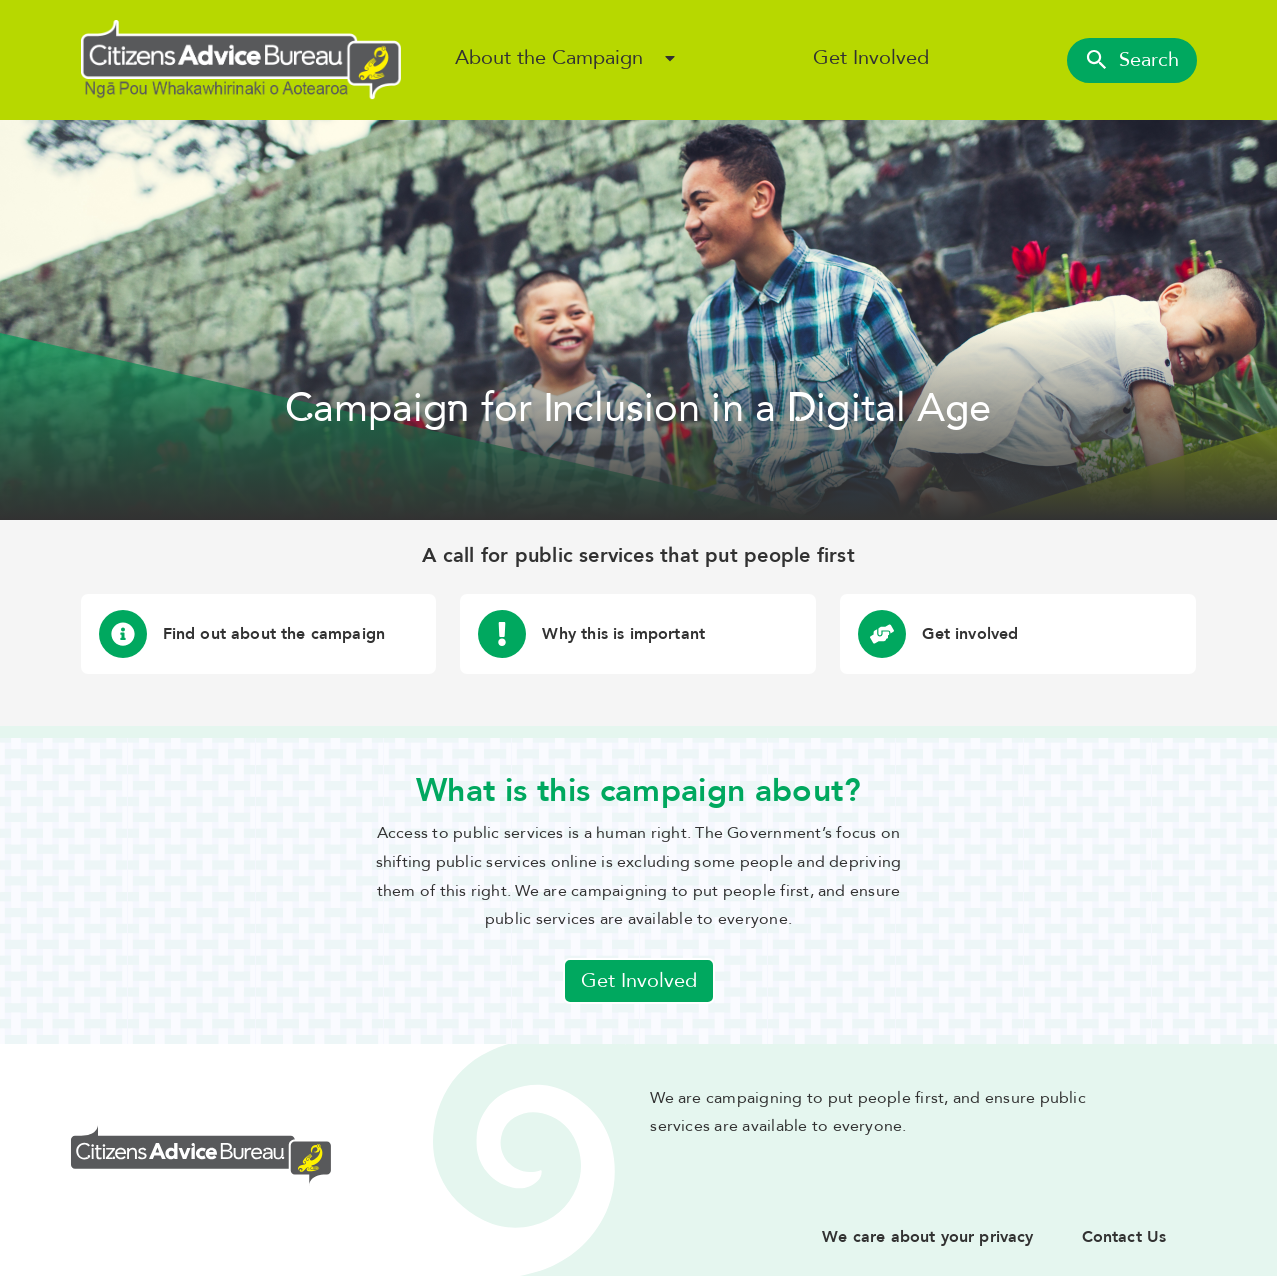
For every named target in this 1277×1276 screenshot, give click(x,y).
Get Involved (871, 57)
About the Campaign (549, 57)
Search (1132, 59)
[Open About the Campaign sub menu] (670, 58)
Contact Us (1124, 1237)
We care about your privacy (927, 1237)
